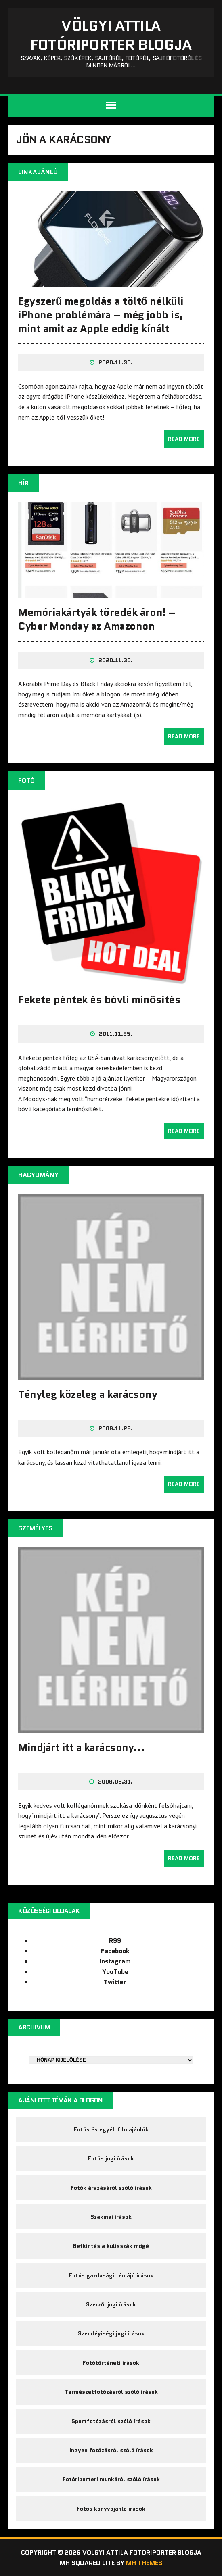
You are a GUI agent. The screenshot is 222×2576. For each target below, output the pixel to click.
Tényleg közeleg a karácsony (87, 1394)
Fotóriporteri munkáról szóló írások (111, 2479)
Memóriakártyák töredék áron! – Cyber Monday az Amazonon (97, 619)
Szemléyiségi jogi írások (111, 2333)
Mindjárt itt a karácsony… (81, 1747)
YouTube (115, 1971)
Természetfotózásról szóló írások (111, 2392)
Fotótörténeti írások (111, 2363)
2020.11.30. (115, 362)
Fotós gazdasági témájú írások (111, 2275)
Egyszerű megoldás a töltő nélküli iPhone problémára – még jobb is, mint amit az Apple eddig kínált (101, 314)
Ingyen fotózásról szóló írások (111, 2450)
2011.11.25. (115, 1034)
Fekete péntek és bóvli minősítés (99, 999)
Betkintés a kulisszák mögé (111, 2246)
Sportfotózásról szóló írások (111, 2421)
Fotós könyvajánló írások (111, 2509)
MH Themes (144, 2563)
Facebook (115, 1951)
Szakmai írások (111, 2217)
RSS (115, 1940)
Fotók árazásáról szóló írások (111, 2188)
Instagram (115, 1961)
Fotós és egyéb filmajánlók (111, 2129)
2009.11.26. (115, 1428)
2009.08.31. (115, 1782)
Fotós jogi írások (111, 2158)
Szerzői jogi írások (111, 2304)
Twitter (115, 1982)
